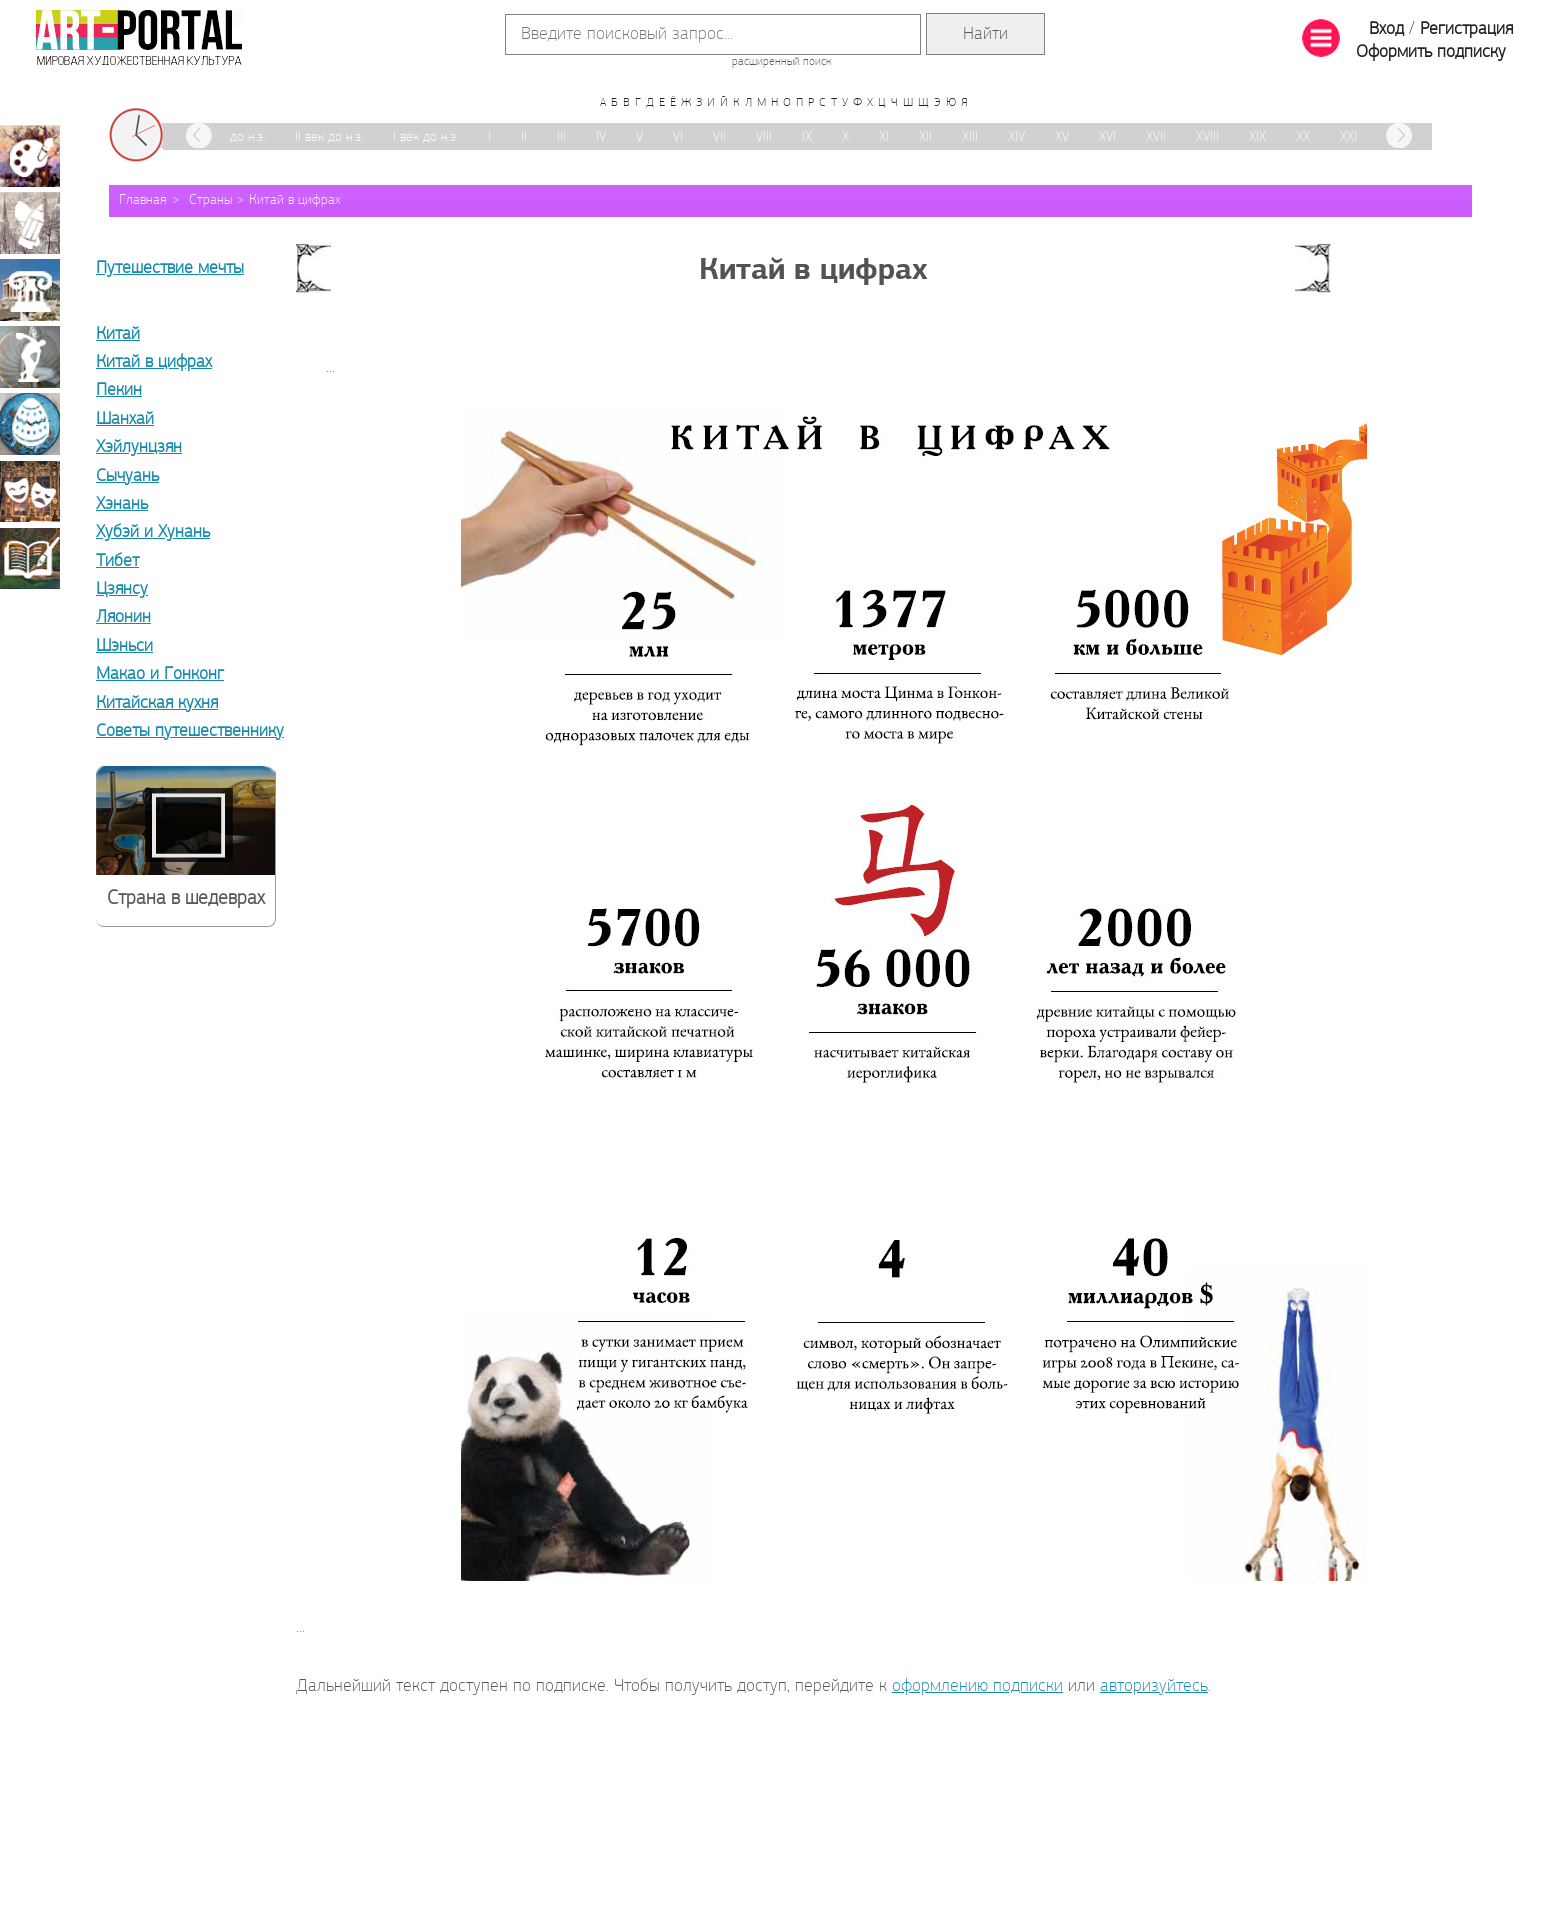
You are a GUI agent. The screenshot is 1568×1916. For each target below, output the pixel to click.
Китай (118, 334)
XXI (1348, 137)
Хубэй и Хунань (153, 532)
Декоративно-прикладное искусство (30, 424)
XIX (1257, 137)
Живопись (30, 156)
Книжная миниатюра (30, 558)
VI (678, 137)
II (524, 137)
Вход (1386, 29)
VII (719, 137)
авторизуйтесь (1154, 1686)
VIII (764, 137)
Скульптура (30, 357)
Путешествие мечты (170, 268)
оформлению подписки (977, 1686)
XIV (1016, 137)
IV (601, 137)
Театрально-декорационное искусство (30, 491)
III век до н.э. (229, 137)
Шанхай (125, 419)
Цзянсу (122, 589)
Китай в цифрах (294, 200)
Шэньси (124, 646)
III (561, 137)
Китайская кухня (157, 703)
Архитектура (30, 290)
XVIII (1207, 137)
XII (925, 137)
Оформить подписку (1431, 52)
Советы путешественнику (190, 731)
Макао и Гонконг (160, 674)
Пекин (119, 390)
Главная (143, 200)
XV (1062, 137)
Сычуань (127, 476)
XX (1303, 137)
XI (884, 137)
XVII (1156, 137)
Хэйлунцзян (139, 447)
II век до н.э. (329, 137)
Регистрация (1466, 29)
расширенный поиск (781, 62)
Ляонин (123, 617)
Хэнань (122, 504)
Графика (30, 223)
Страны (210, 200)
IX (807, 137)
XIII (970, 137)
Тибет (117, 561)
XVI (1107, 137)
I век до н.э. (425, 137)
